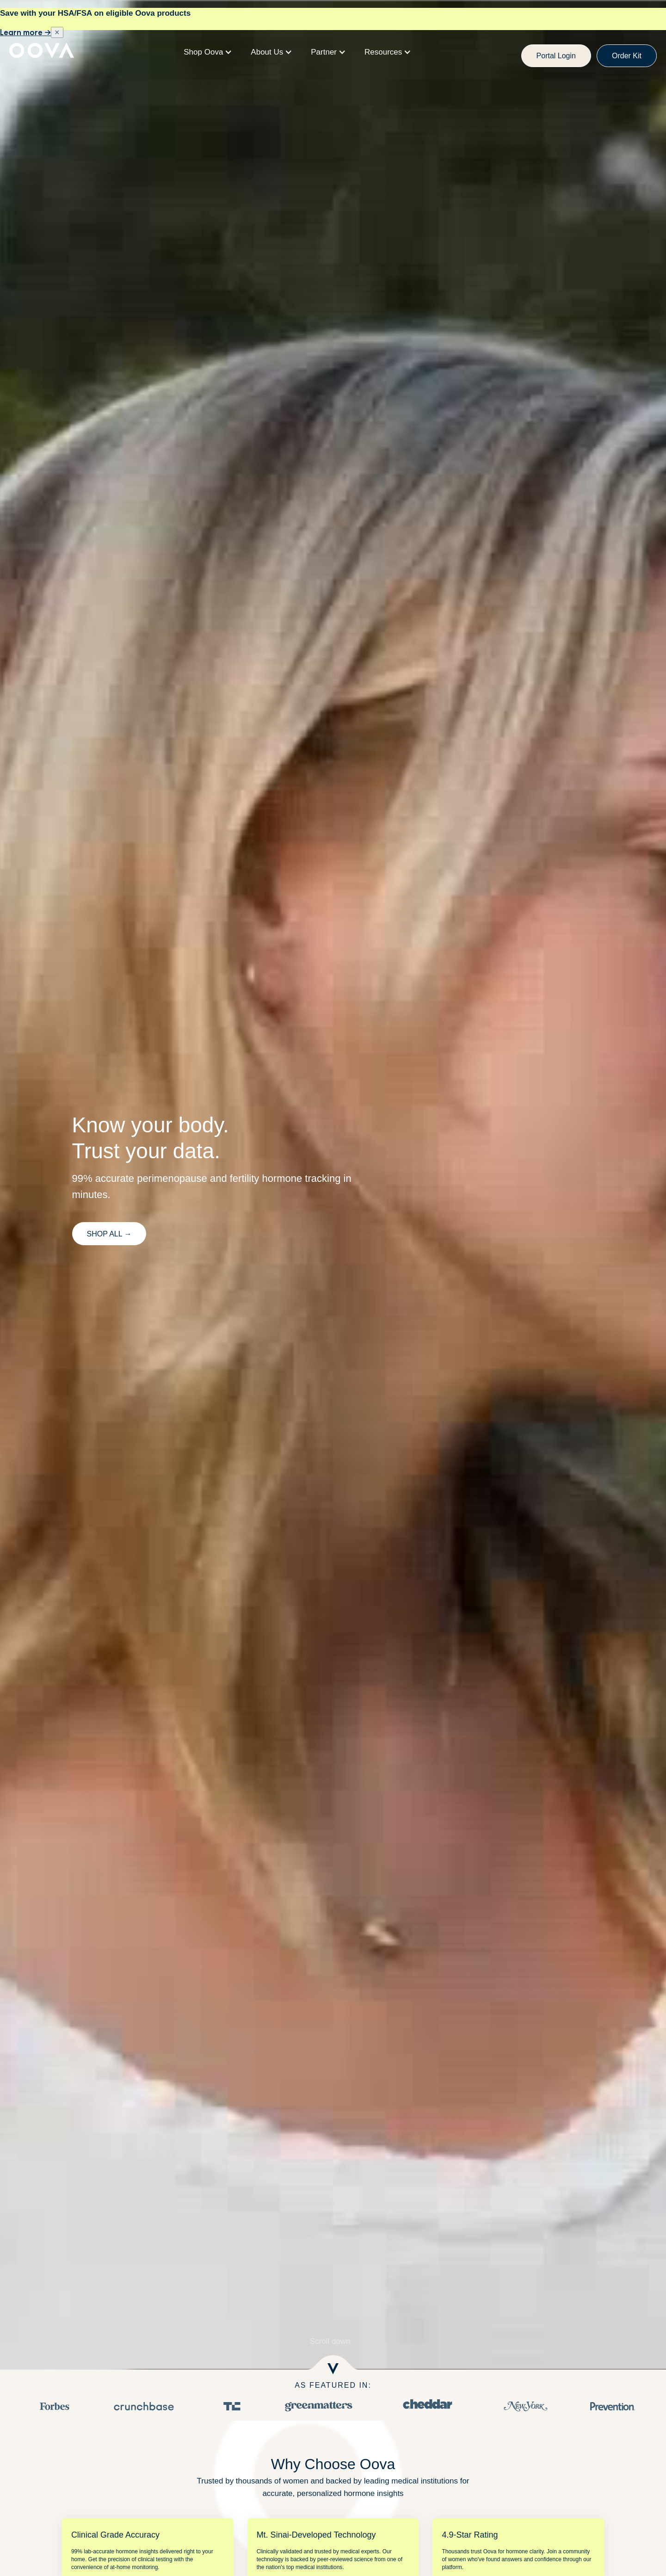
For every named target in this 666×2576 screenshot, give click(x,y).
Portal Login (556, 56)
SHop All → (109, 1234)
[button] (207, 52)
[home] (41, 52)
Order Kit (626, 56)
